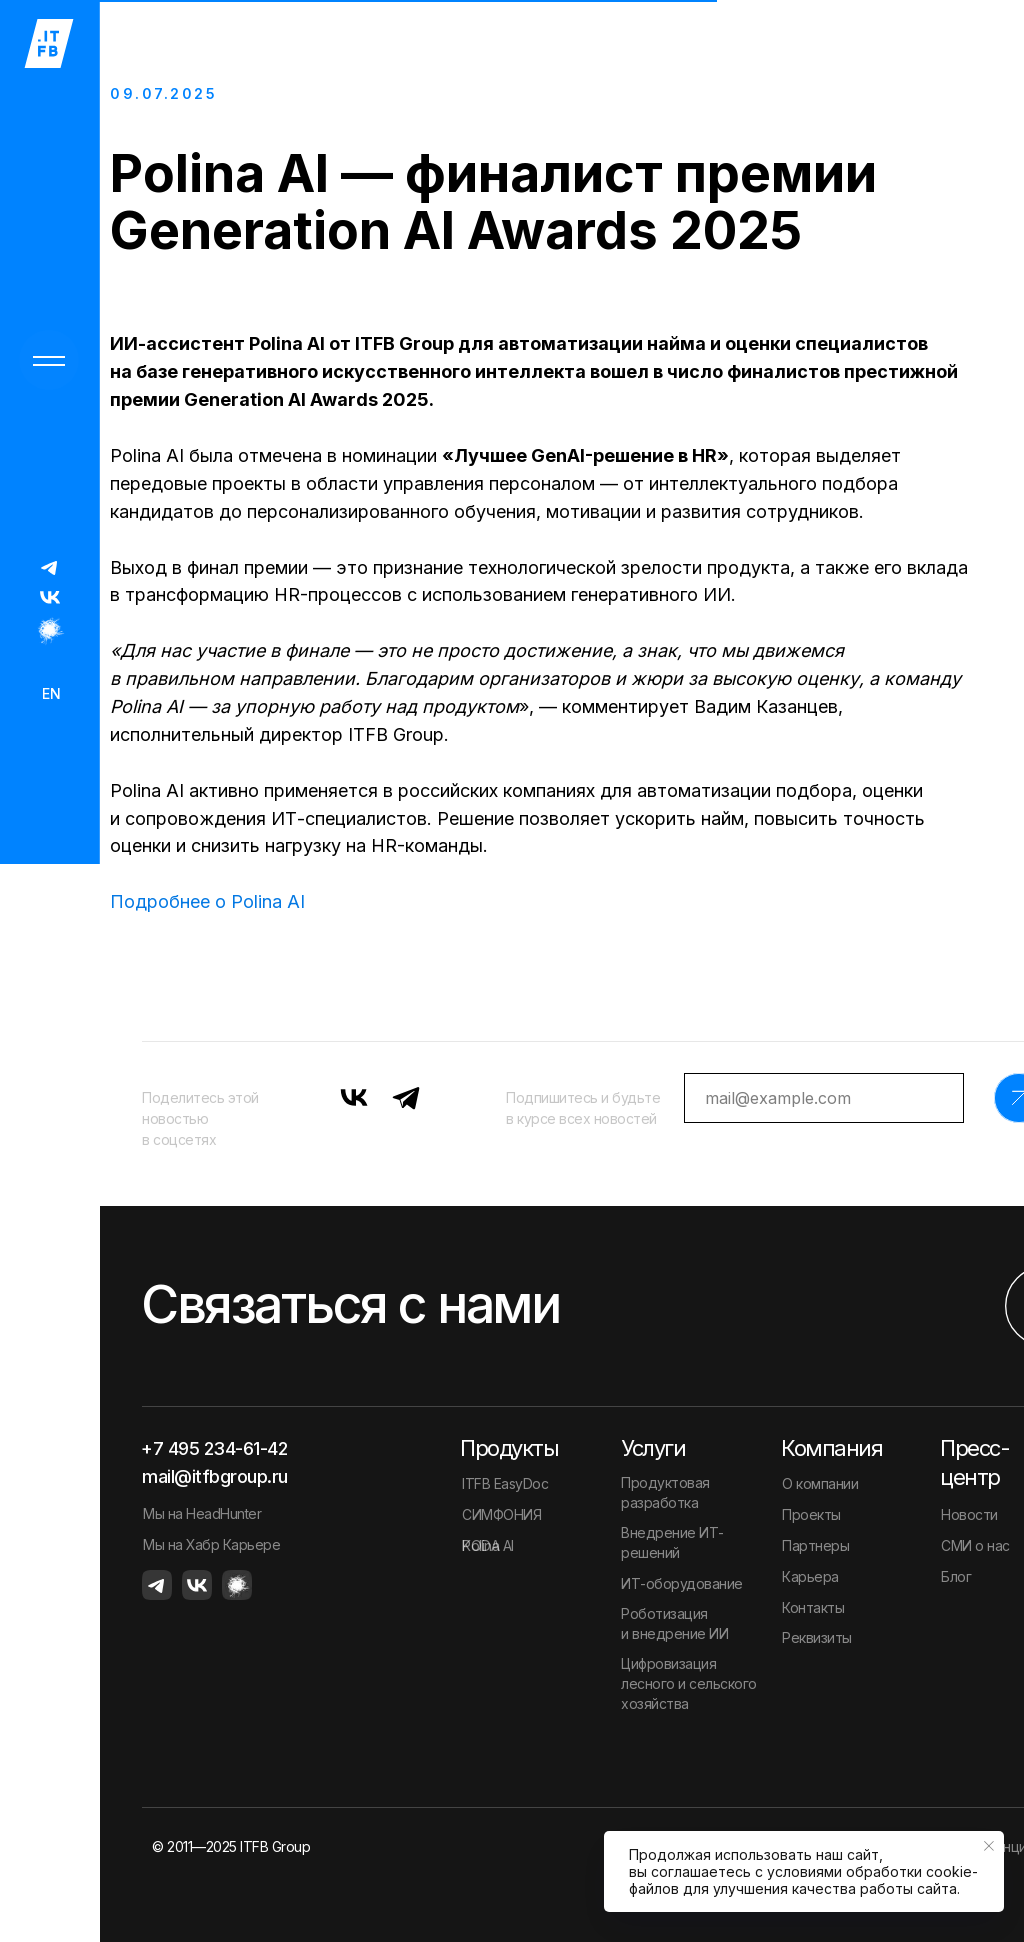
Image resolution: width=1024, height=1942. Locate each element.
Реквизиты (817, 1637)
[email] (824, 1098)
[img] (50, 567)
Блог (956, 1576)
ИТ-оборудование (682, 1583)
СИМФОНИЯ (501, 1514)
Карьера (810, 1576)
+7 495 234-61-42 (214, 1448)
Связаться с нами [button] (350, 1304)
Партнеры (815, 1545)
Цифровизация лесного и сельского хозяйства (689, 1683)
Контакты (813, 1607)
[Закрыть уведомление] (989, 1846)
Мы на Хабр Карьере (211, 1544)
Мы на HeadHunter (202, 1513)
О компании (820, 1483)
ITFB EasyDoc (505, 1483)
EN (51, 693)
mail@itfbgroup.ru (215, 1476)
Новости (969, 1514)
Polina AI (488, 1545)
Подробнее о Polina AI (207, 901)
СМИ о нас (975, 1545)
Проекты (811, 1514)
